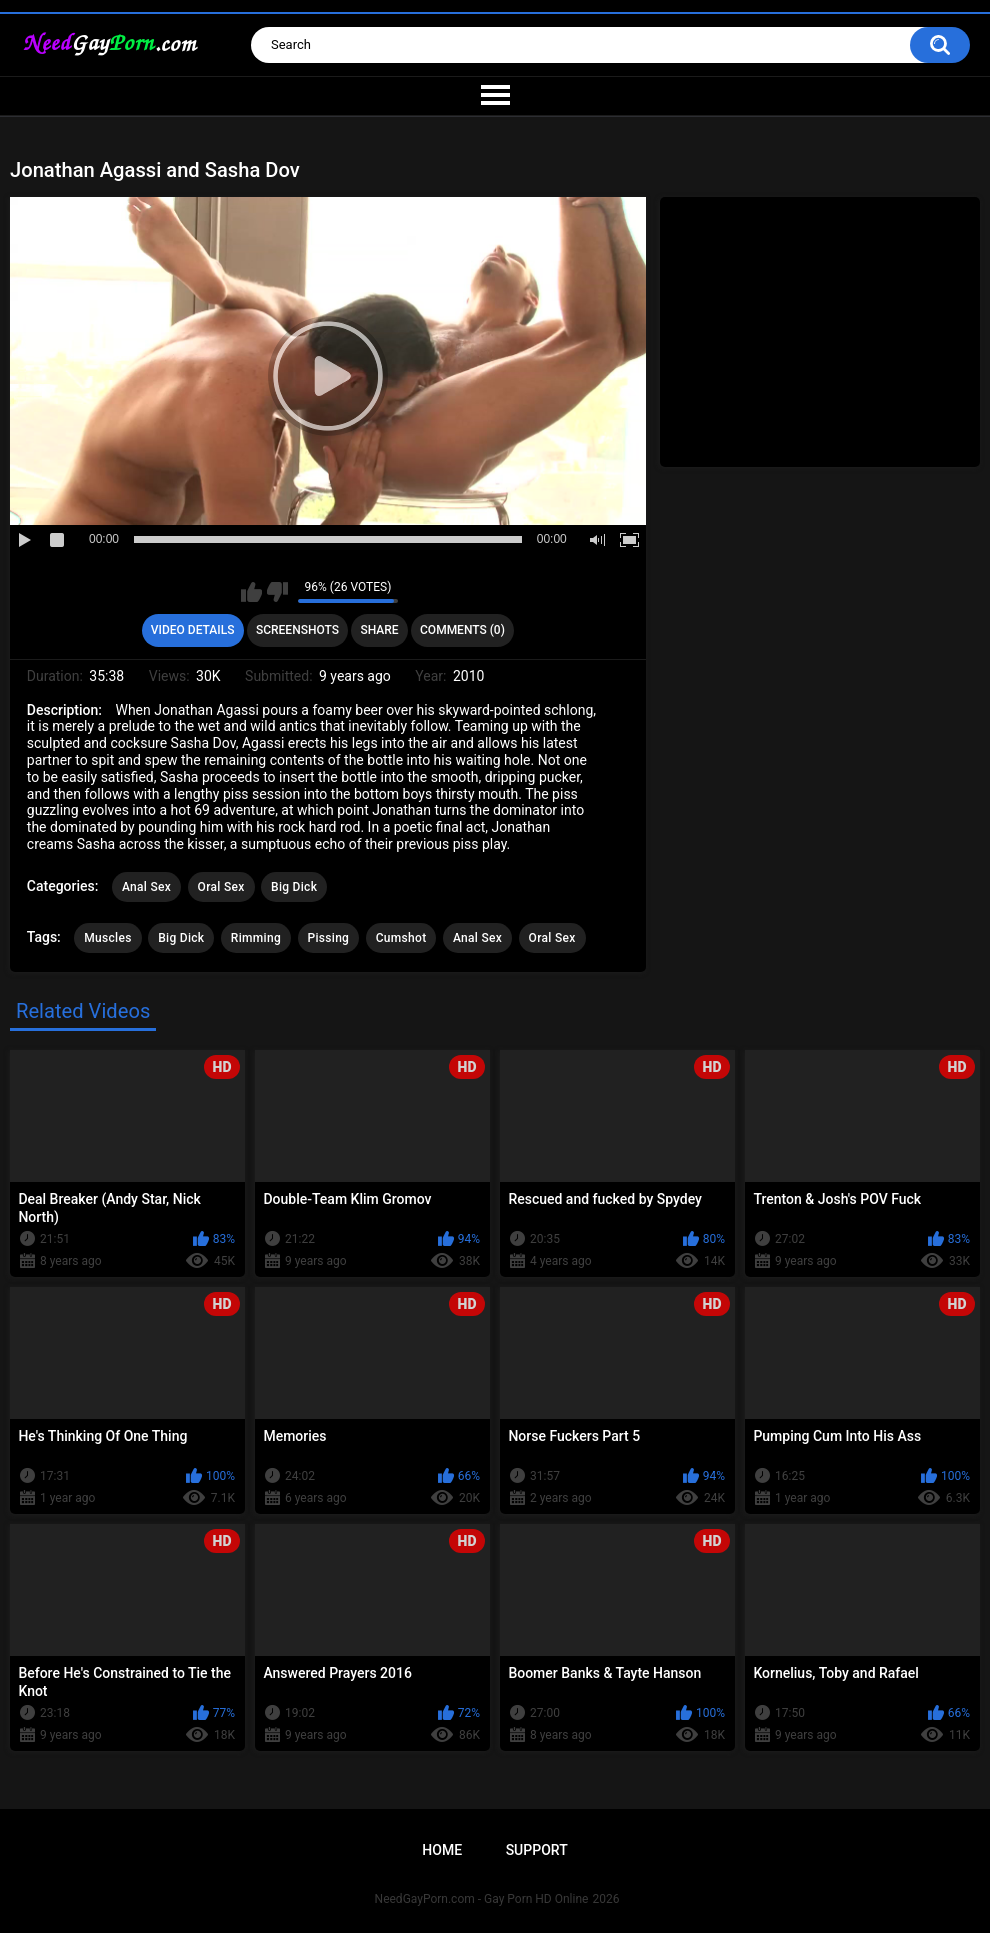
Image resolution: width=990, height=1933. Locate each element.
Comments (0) (462, 630)
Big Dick (294, 887)
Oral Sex (221, 887)
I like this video (251, 592)
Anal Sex (146, 887)
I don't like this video (277, 592)
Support (537, 1850)
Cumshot (401, 938)
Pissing (329, 938)
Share (379, 630)
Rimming (256, 938)
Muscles (107, 938)
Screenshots (297, 630)
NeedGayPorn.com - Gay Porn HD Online (482, 1899)
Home (442, 1850)
